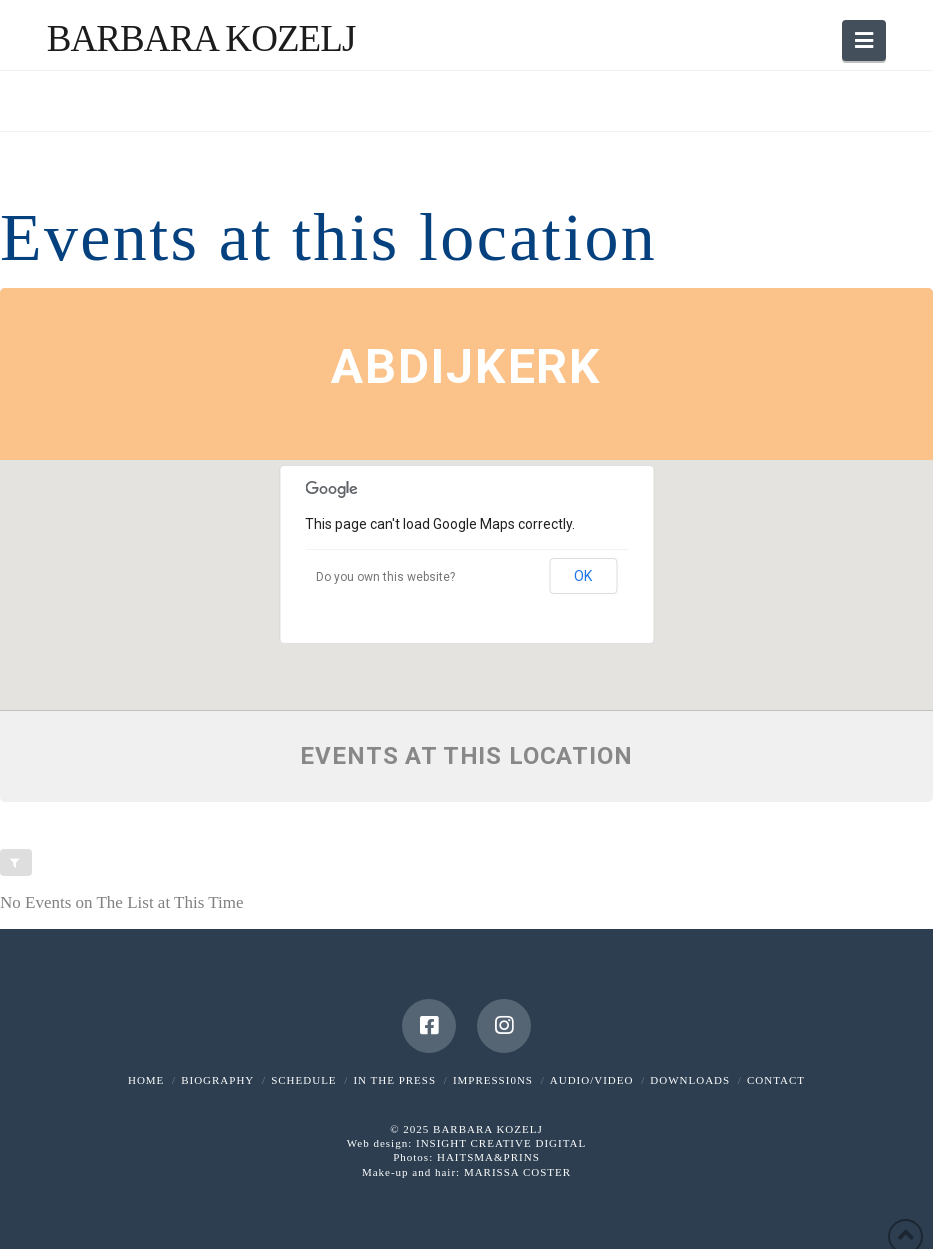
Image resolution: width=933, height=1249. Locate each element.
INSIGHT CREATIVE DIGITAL (501, 1143)
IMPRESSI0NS (493, 1080)
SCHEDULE (303, 1080)
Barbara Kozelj (201, 38)
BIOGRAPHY (217, 1080)
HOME (146, 1080)
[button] (864, 40)
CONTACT (776, 1080)
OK (583, 576)
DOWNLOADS (690, 1080)
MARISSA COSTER (517, 1172)
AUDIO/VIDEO (592, 1080)
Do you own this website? (385, 577)
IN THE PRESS (394, 1080)
